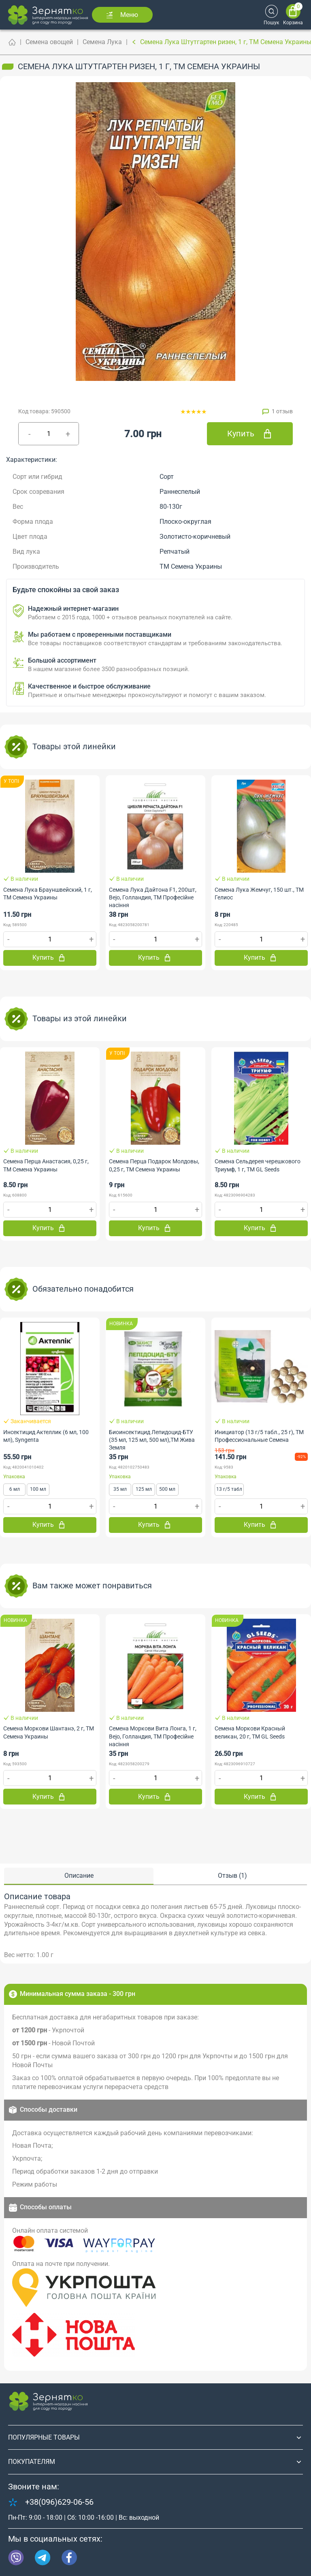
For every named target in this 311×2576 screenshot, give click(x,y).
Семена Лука (102, 42)
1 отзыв (282, 411)
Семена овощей (49, 42)
